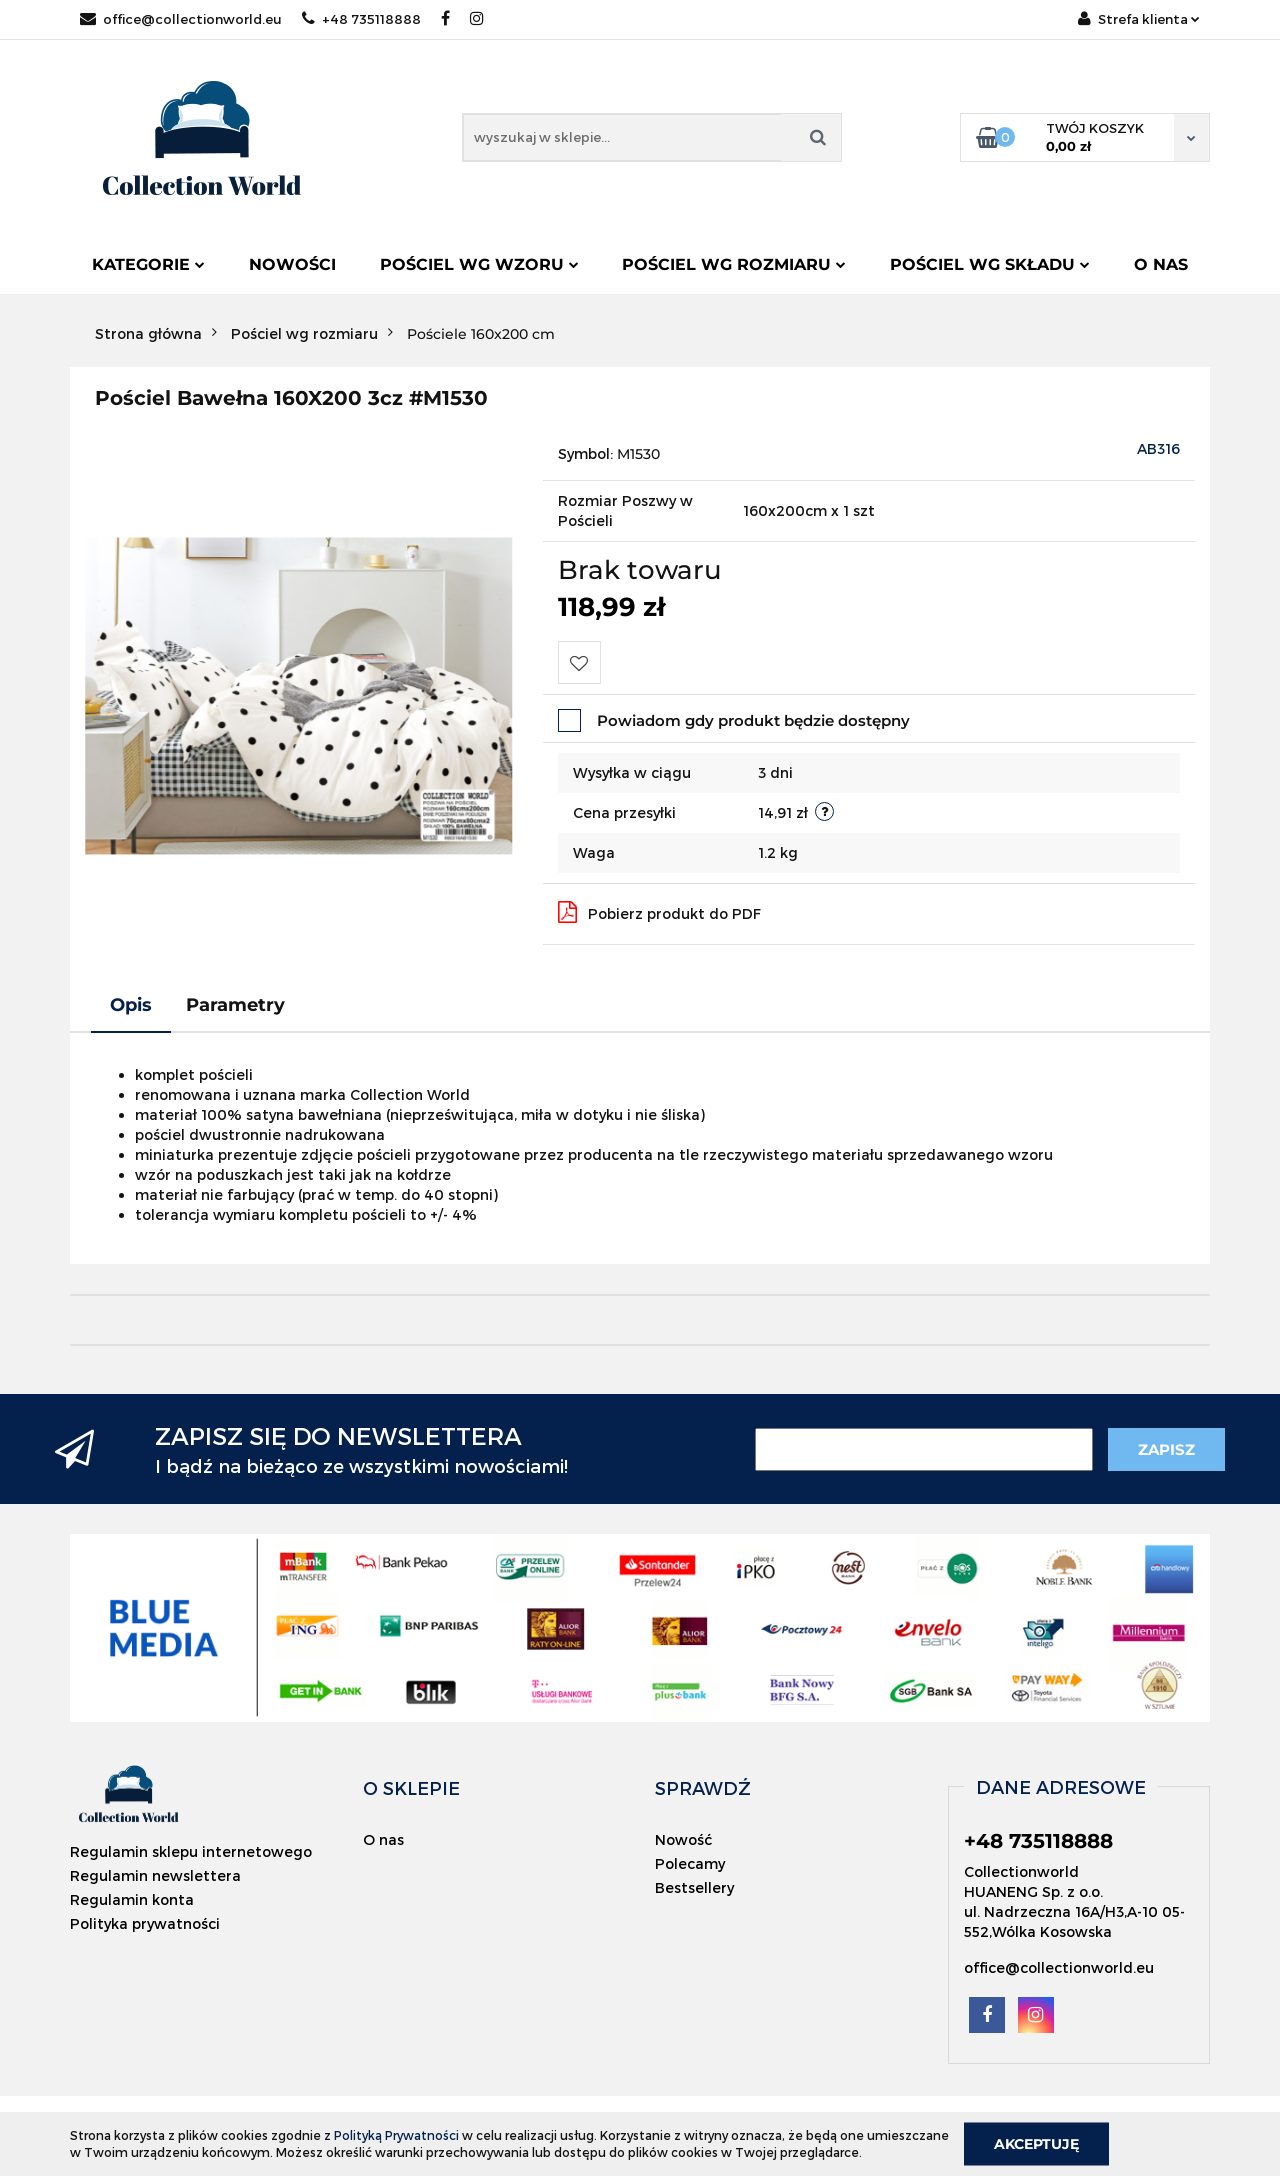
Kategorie (148, 264)
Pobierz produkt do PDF (659, 912)
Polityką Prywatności (396, 2135)
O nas (1161, 264)
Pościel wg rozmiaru (734, 264)
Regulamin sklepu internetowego (191, 1851)
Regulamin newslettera (155, 1875)
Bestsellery (694, 1887)
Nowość (683, 1839)
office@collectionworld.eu (181, 19)
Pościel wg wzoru (479, 264)
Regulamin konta (132, 1899)
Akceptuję (1036, 2143)
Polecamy (690, 1863)
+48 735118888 (361, 19)
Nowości (292, 264)
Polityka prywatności (145, 1923)
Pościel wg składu (990, 264)
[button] (411, 1788)
